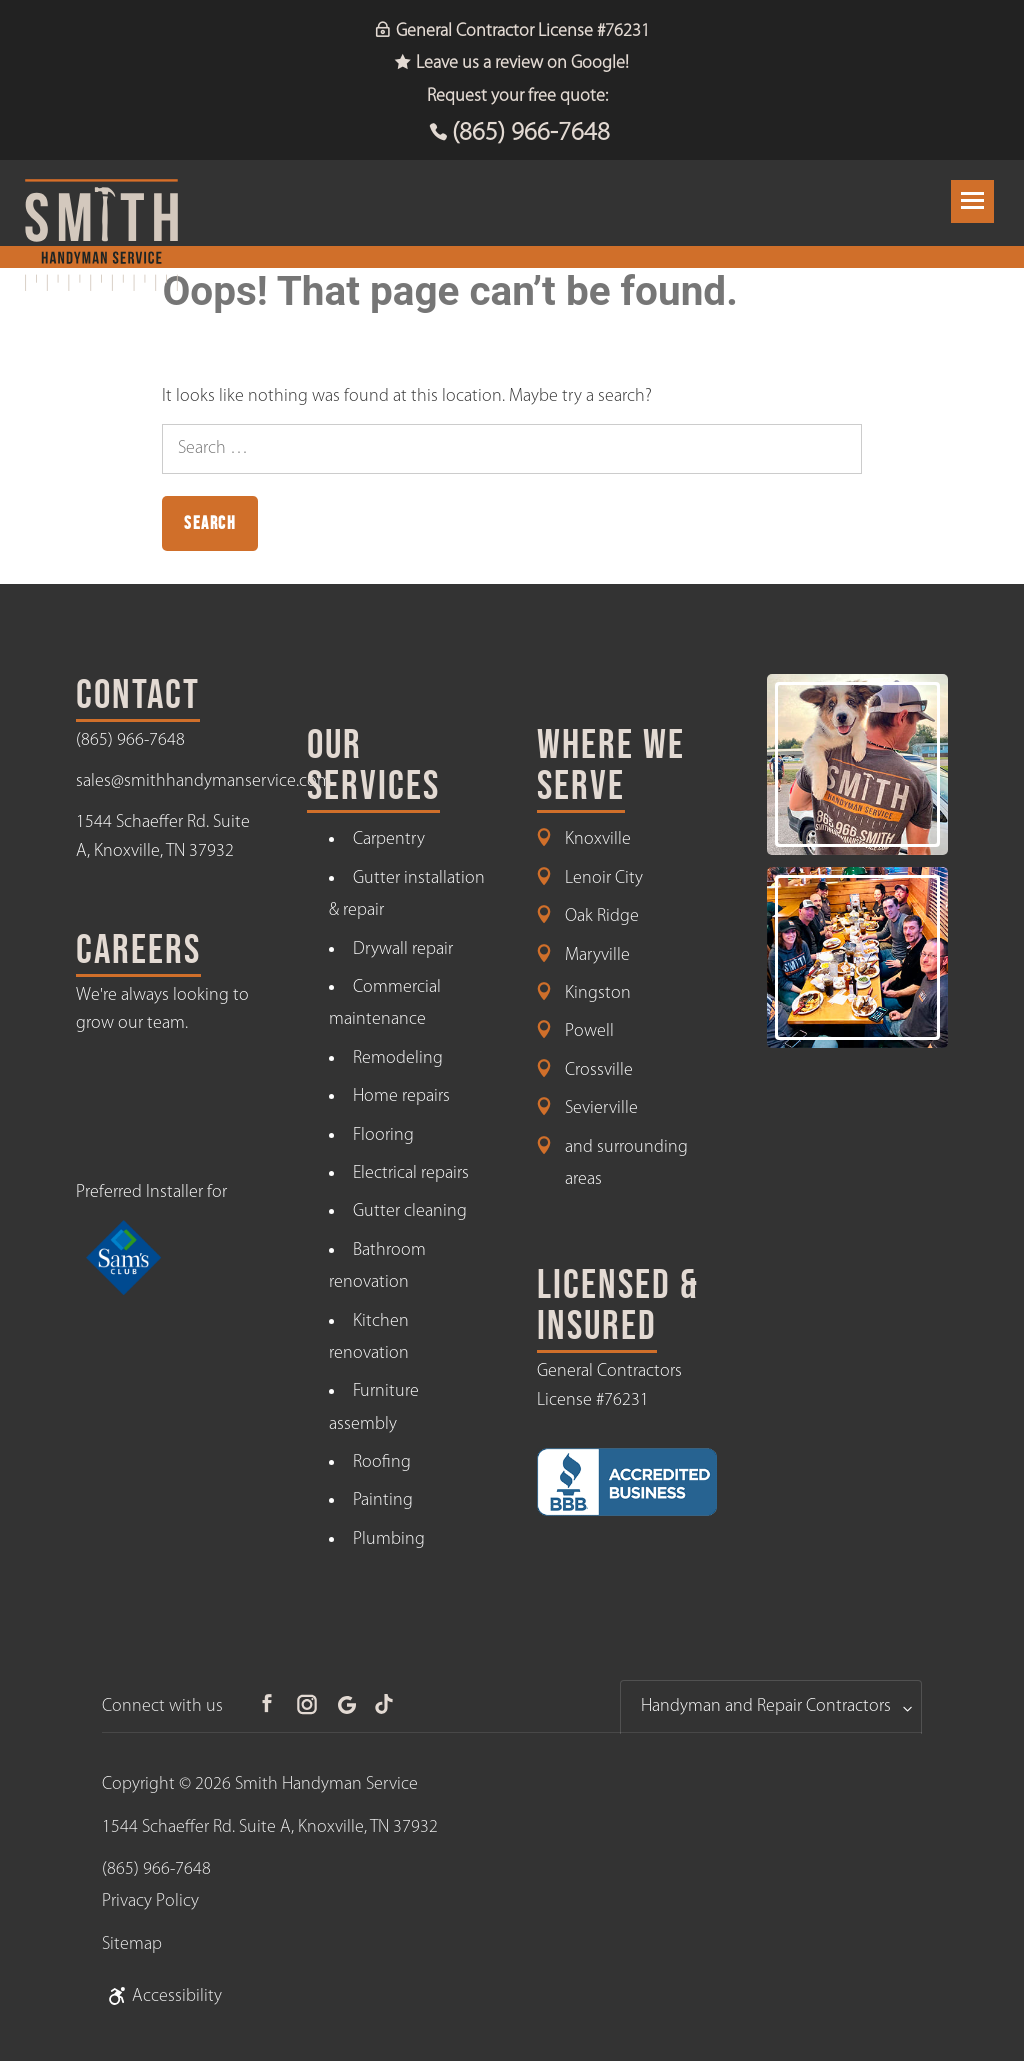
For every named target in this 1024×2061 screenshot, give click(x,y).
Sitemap (132, 1944)
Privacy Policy (150, 1901)
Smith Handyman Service (326, 1784)
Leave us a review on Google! (512, 63)
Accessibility (162, 1996)
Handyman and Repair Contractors (766, 1706)
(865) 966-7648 (531, 133)
